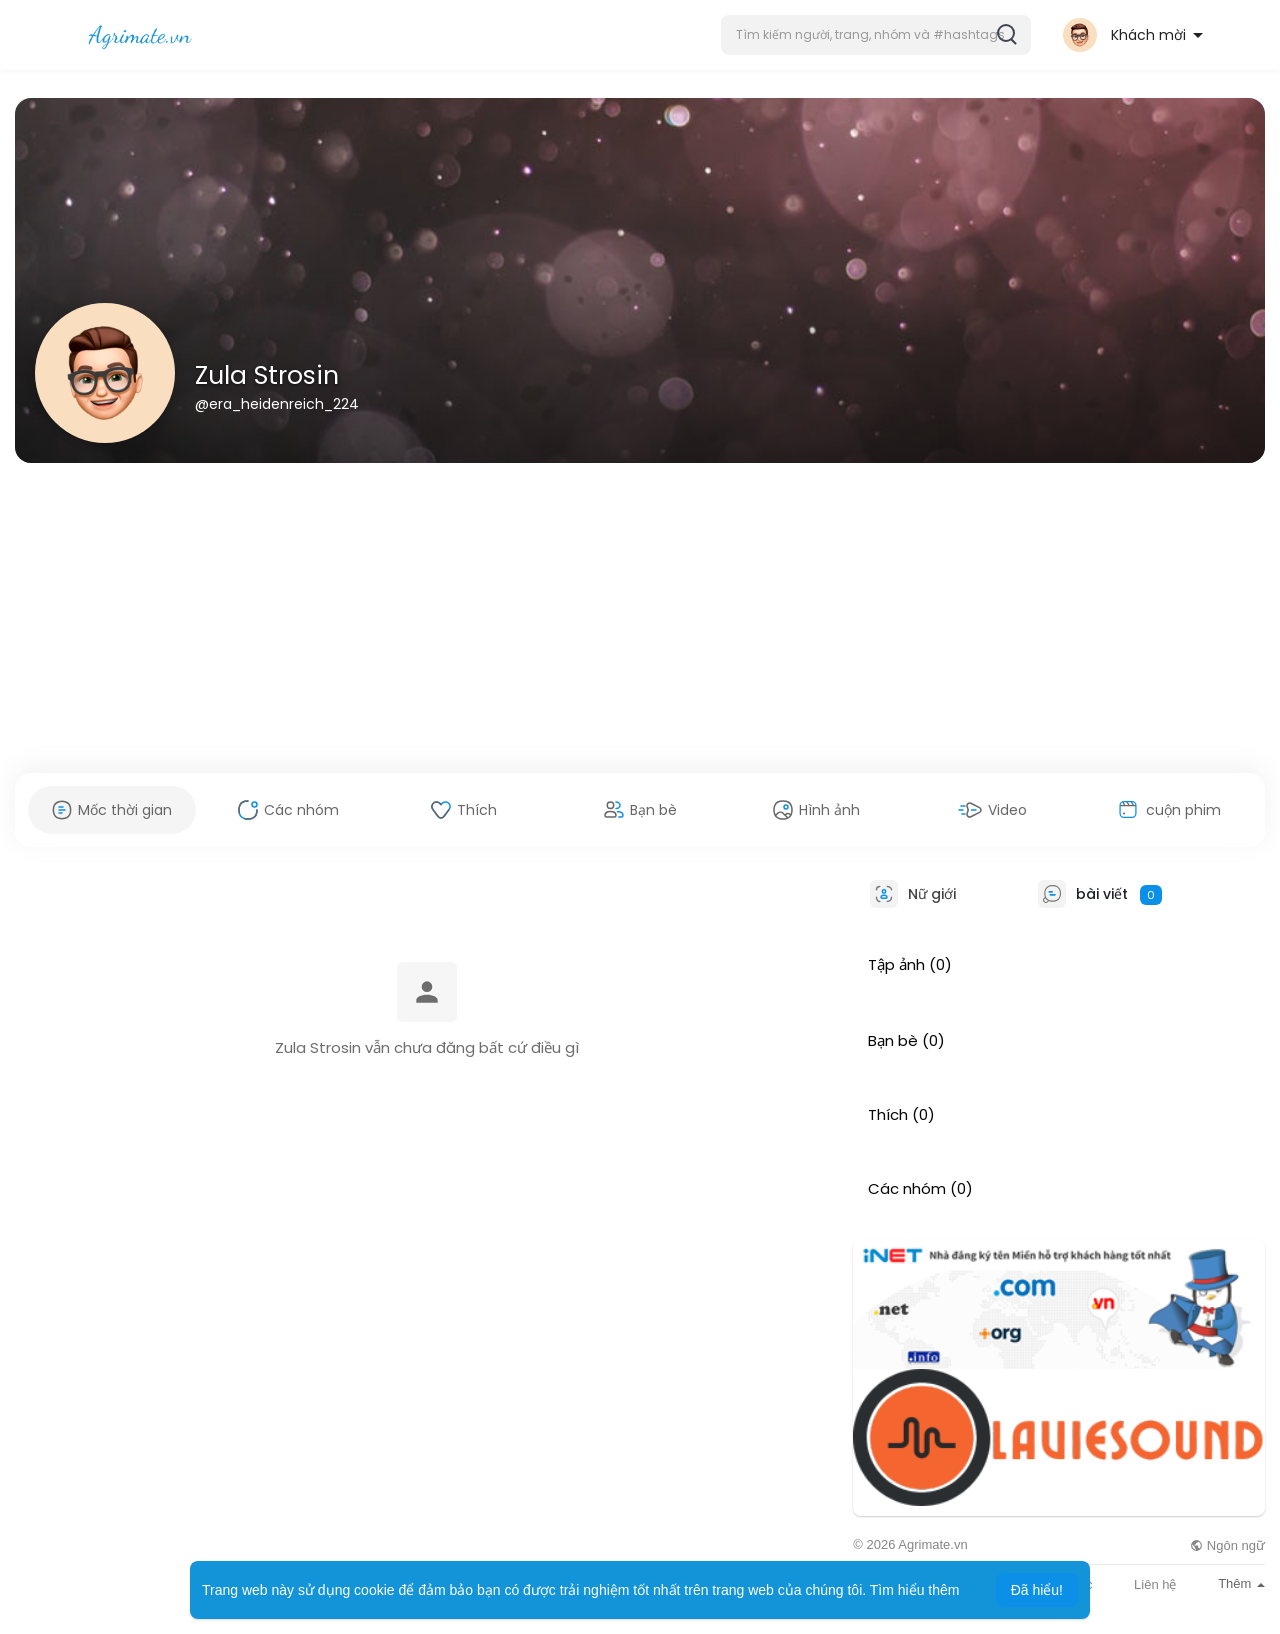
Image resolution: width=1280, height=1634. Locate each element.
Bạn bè (893, 1041)
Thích (888, 1115)
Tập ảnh (896, 965)
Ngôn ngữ (1227, 1545)
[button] (876, 35)
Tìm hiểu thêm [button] (915, 1590)
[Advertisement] (640, 618)
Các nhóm (907, 1189)
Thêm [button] (1241, 1583)
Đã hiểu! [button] (1037, 1590)
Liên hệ (1155, 1584)
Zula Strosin (267, 375)
